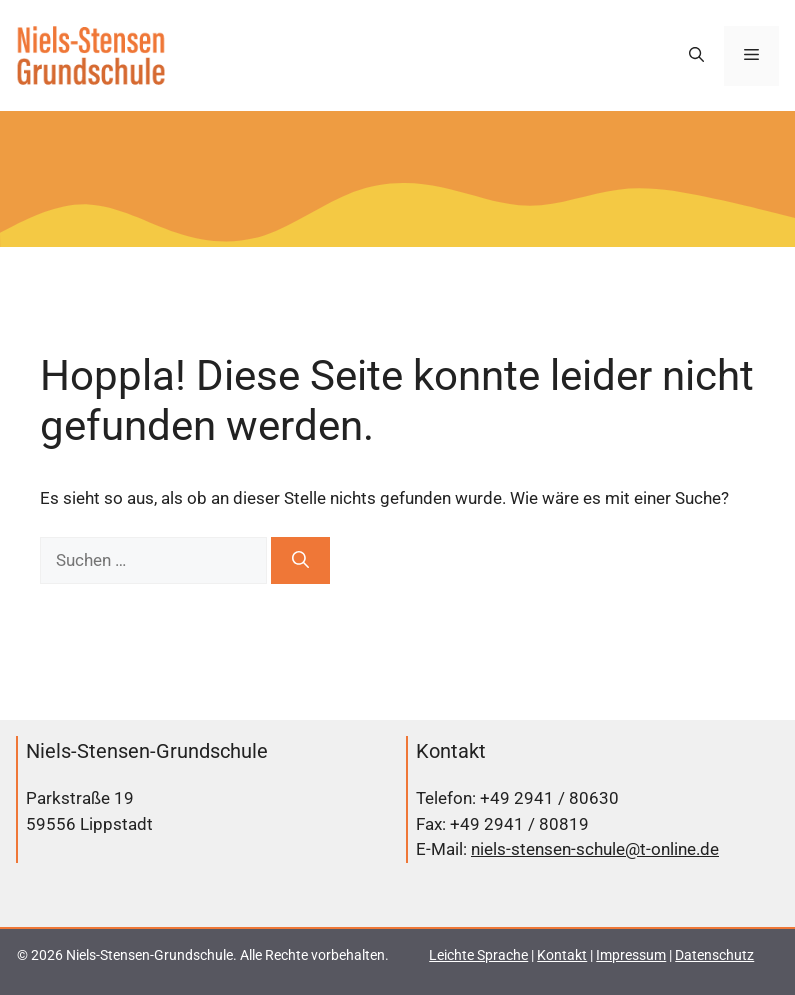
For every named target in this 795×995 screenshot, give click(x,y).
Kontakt (562, 955)
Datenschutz (714, 955)
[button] (696, 56)
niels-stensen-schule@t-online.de (595, 849)
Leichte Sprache (478, 955)
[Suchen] (300, 561)
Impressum (631, 955)
